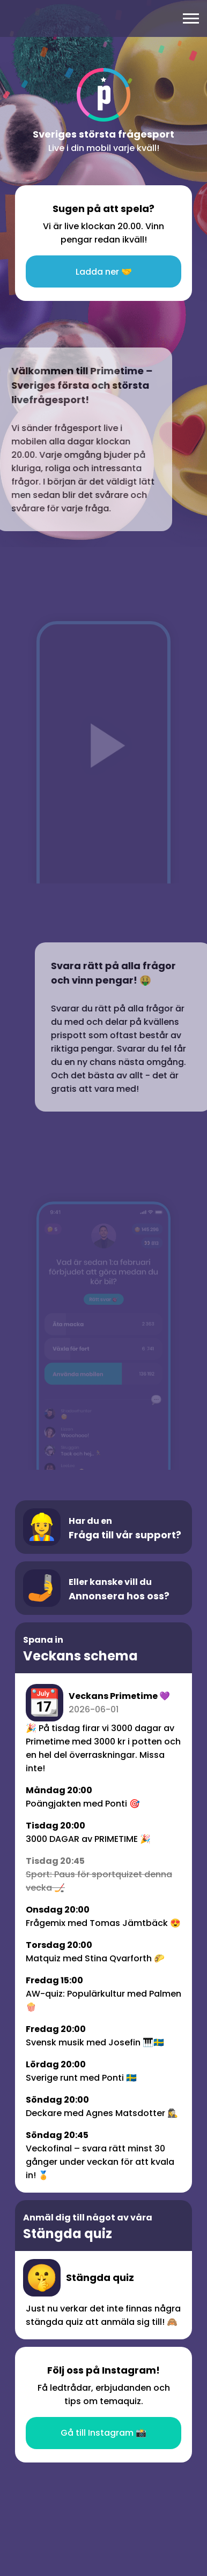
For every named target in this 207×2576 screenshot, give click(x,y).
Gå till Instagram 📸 (103, 2433)
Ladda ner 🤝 (104, 272)
